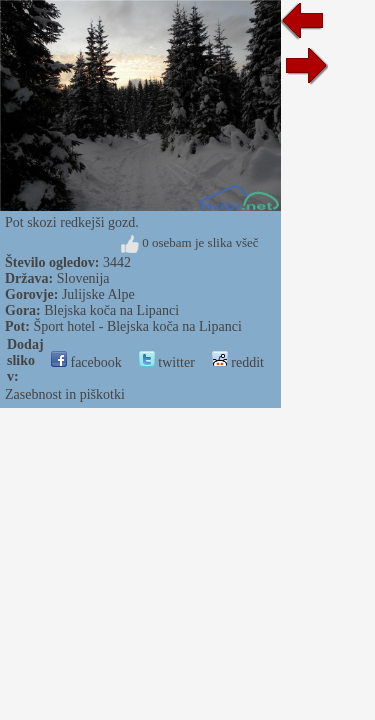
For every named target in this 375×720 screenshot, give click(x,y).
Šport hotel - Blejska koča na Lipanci (137, 326)
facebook (86, 362)
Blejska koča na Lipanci (111, 310)
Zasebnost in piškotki (65, 394)
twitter (167, 362)
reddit (238, 362)
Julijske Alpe (98, 294)
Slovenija (83, 278)
